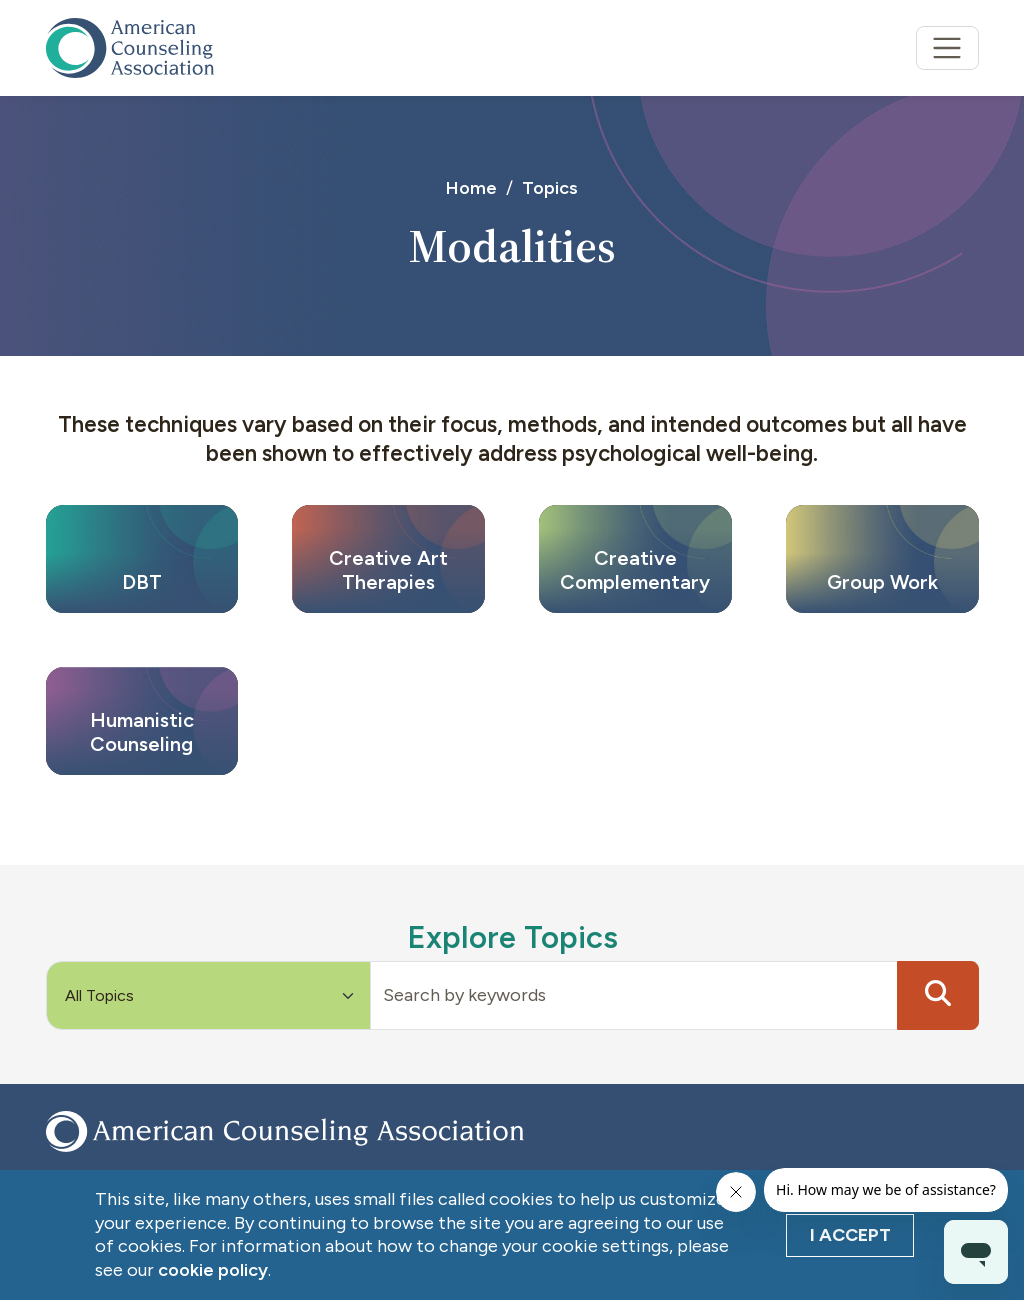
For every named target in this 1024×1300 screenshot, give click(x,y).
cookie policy (213, 1270)
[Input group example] (633, 995)
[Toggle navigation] (947, 48)
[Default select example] (208, 995)
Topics (550, 188)
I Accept (850, 1235)
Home (471, 188)
